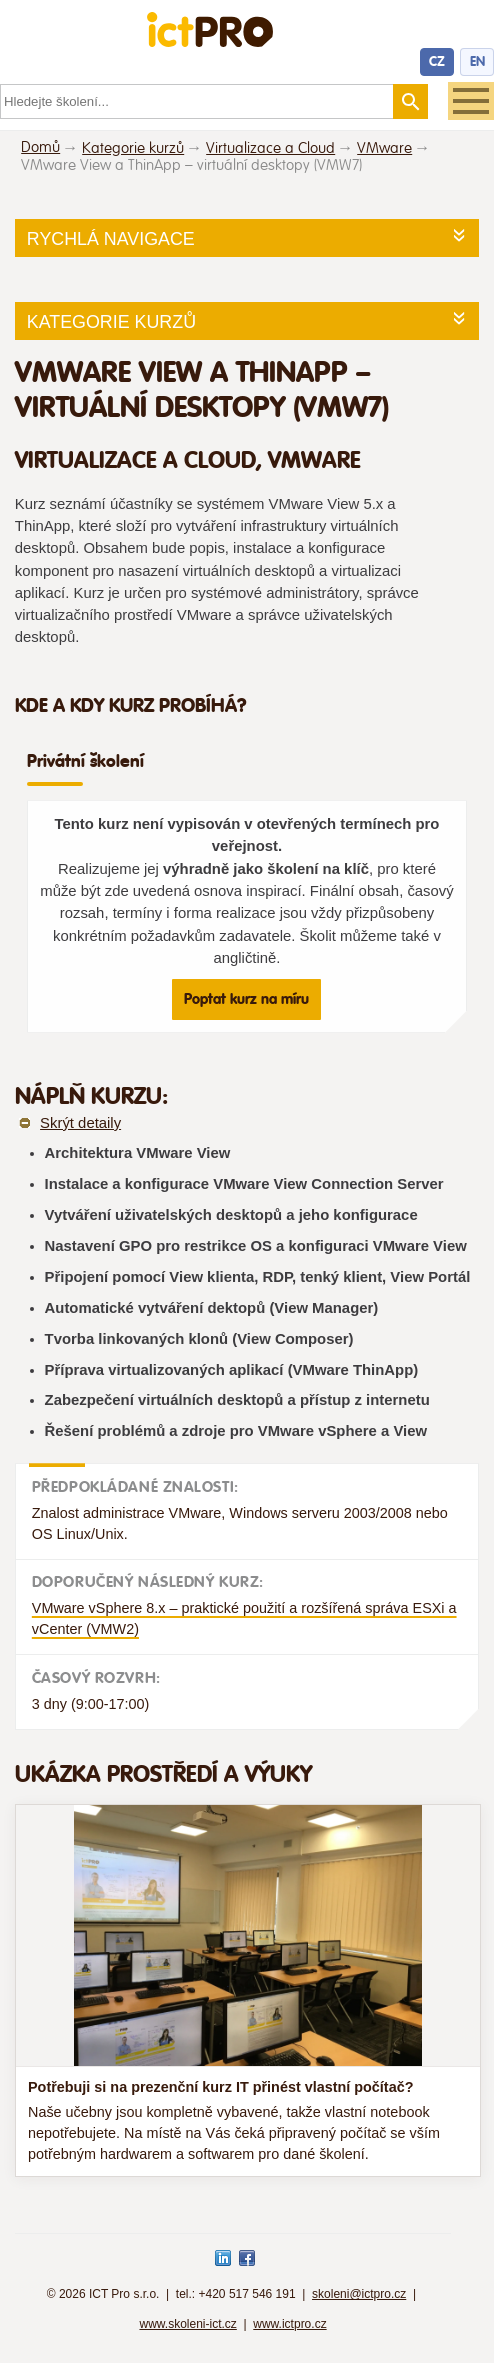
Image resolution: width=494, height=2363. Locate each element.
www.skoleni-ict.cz (187, 2324)
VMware (384, 148)
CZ (437, 61)
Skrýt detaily (80, 1123)
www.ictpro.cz (289, 2324)
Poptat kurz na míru (246, 999)
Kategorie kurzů (133, 148)
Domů (40, 147)
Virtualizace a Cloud (270, 148)
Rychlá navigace (111, 239)
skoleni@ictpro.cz (359, 2294)
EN (477, 61)
